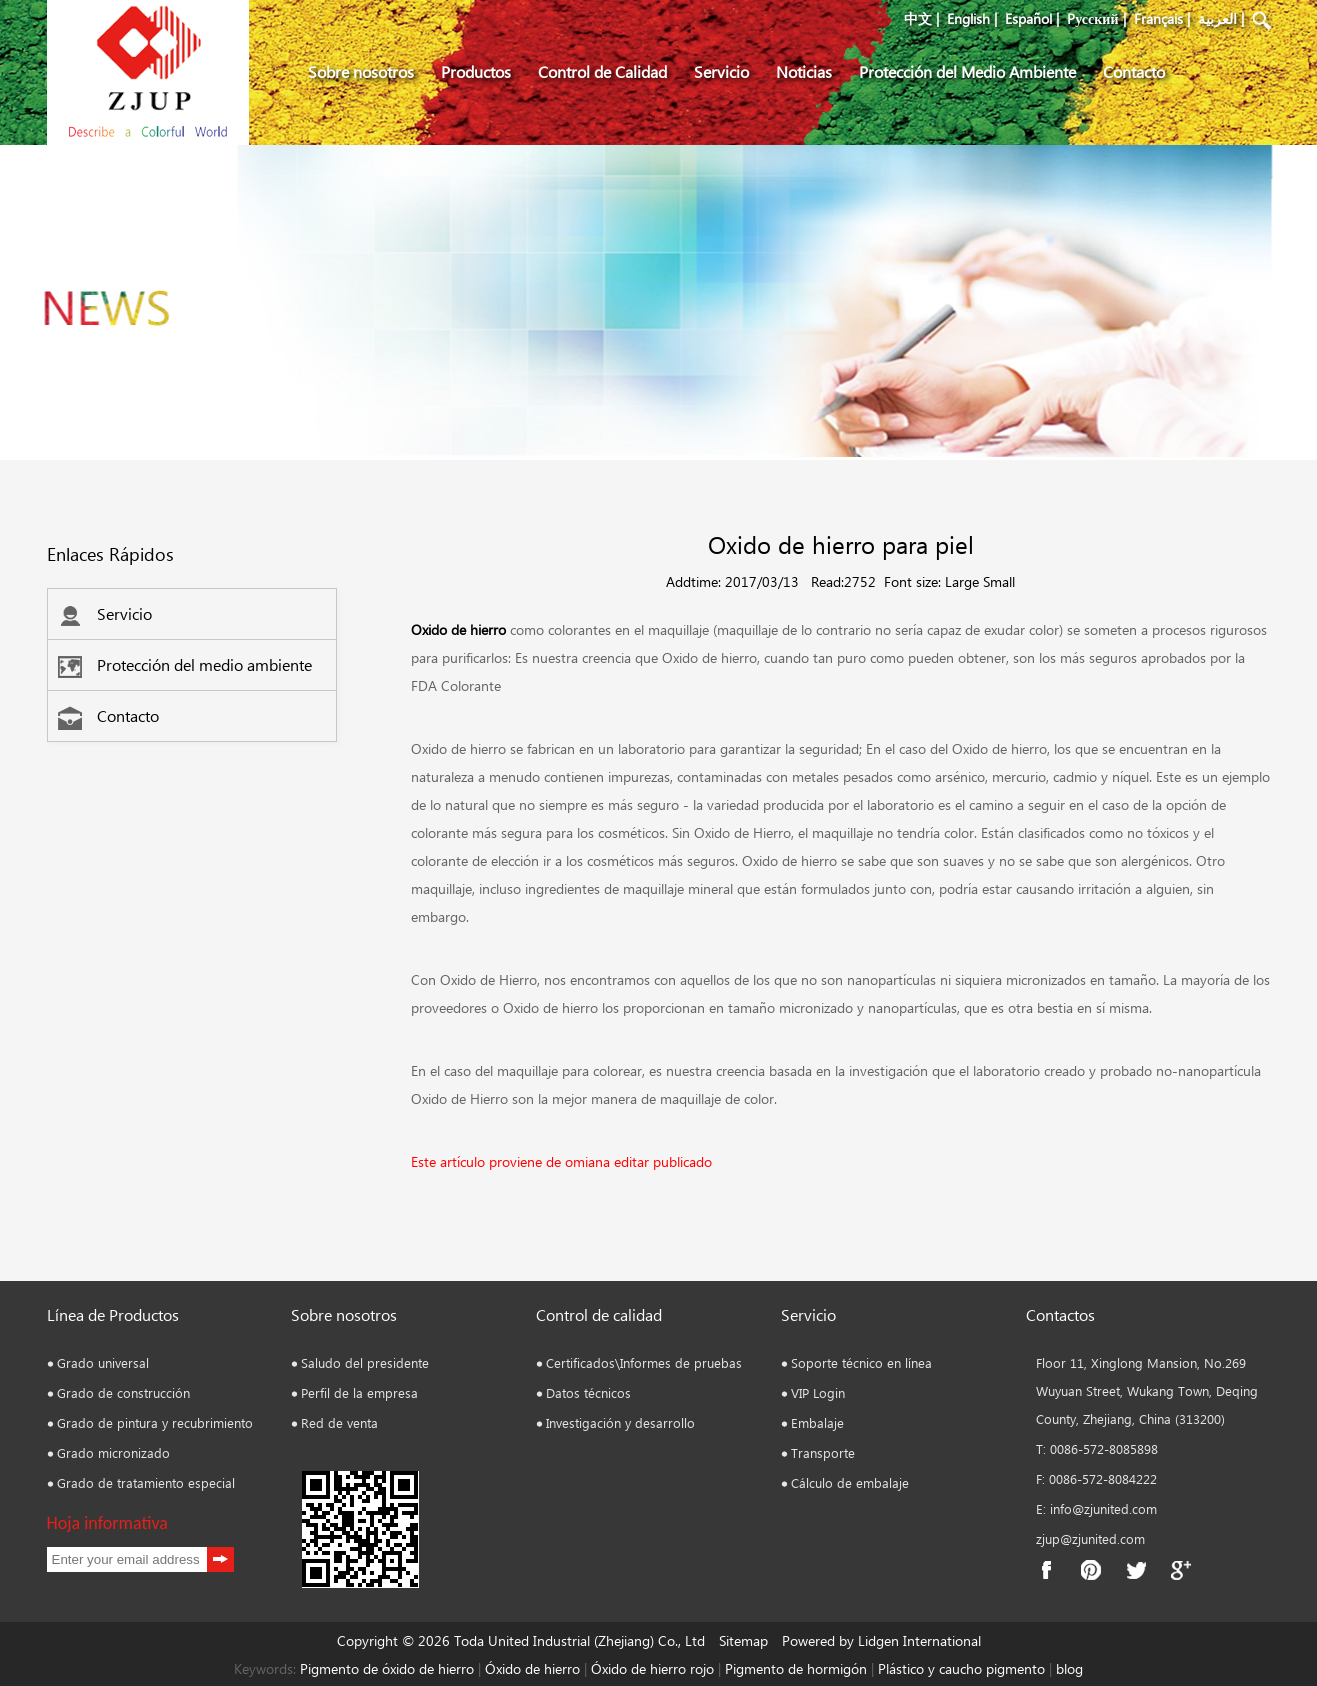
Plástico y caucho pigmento (963, 1668)
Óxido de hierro (532, 1668)
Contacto (1134, 71)
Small (999, 581)
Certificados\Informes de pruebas (644, 1362)
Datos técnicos (588, 1392)
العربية (1217, 18)
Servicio (721, 71)
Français (1158, 18)
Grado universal (103, 1362)
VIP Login (818, 1392)
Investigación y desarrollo (620, 1422)
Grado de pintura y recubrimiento (155, 1422)
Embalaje (817, 1422)
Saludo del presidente (365, 1362)
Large (962, 581)
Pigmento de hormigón (798, 1668)
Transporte (823, 1452)
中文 (918, 18)
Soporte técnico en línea (861, 1362)
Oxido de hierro (458, 629)
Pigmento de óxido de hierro (387, 1668)
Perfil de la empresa (359, 1392)
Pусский (1092, 18)
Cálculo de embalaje (850, 1482)
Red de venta (339, 1422)
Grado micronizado (113, 1452)
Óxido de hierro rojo (650, 1668)
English (968, 18)
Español (1028, 18)
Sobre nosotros (361, 71)
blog (1067, 1668)
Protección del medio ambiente (185, 664)
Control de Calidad (602, 71)
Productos (476, 71)
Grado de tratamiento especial (146, 1482)
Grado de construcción (123, 1392)
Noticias (804, 71)
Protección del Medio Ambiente (967, 71)
